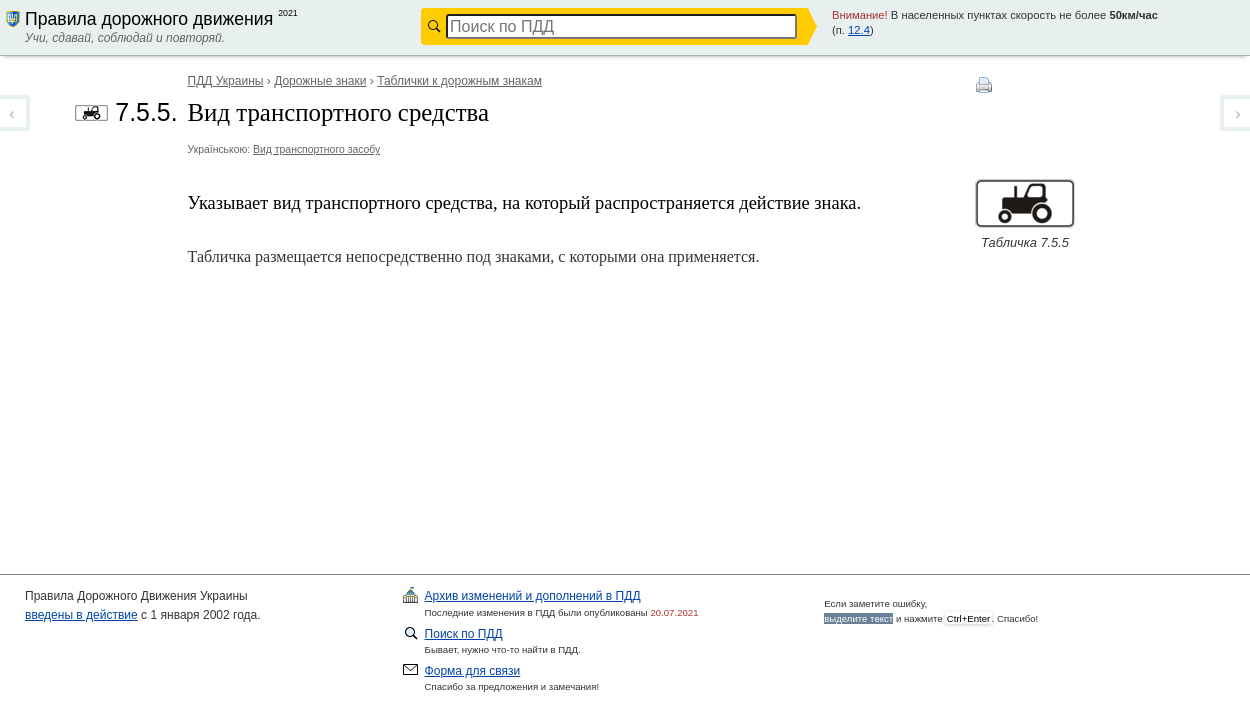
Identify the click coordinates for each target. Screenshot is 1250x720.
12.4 (859, 30)
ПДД (533, 596)
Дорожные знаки (320, 81)
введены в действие (81, 615)
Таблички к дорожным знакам (459, 81)
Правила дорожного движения (149, 19)
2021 (288, 13)
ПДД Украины (226, 81)
